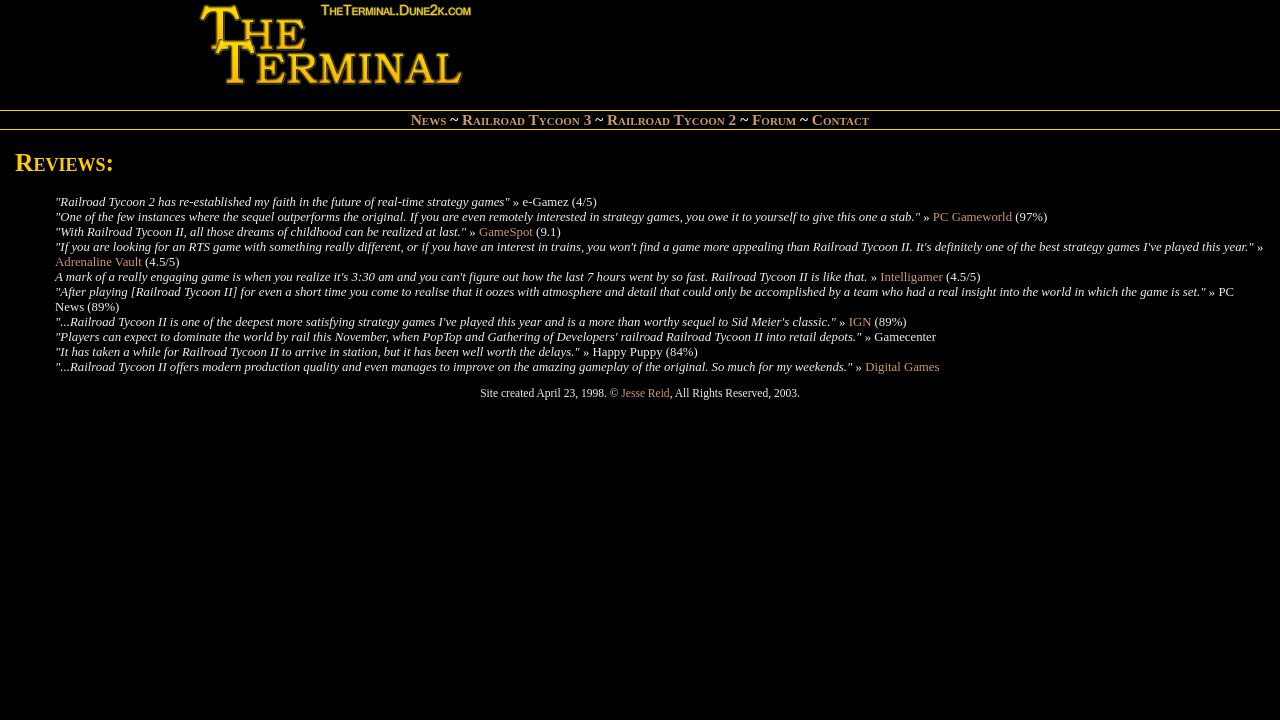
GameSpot (506, 232)
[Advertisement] (711, 46)
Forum (774, 119)
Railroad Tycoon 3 (526, 119)
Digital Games (902, 367)
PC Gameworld (972, 217)
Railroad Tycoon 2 (671, 119)
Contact (840, 119)
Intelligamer (911, 277)
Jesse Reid (645, 393)
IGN (860, 322)
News (429, 119)
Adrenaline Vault (98, 262)
